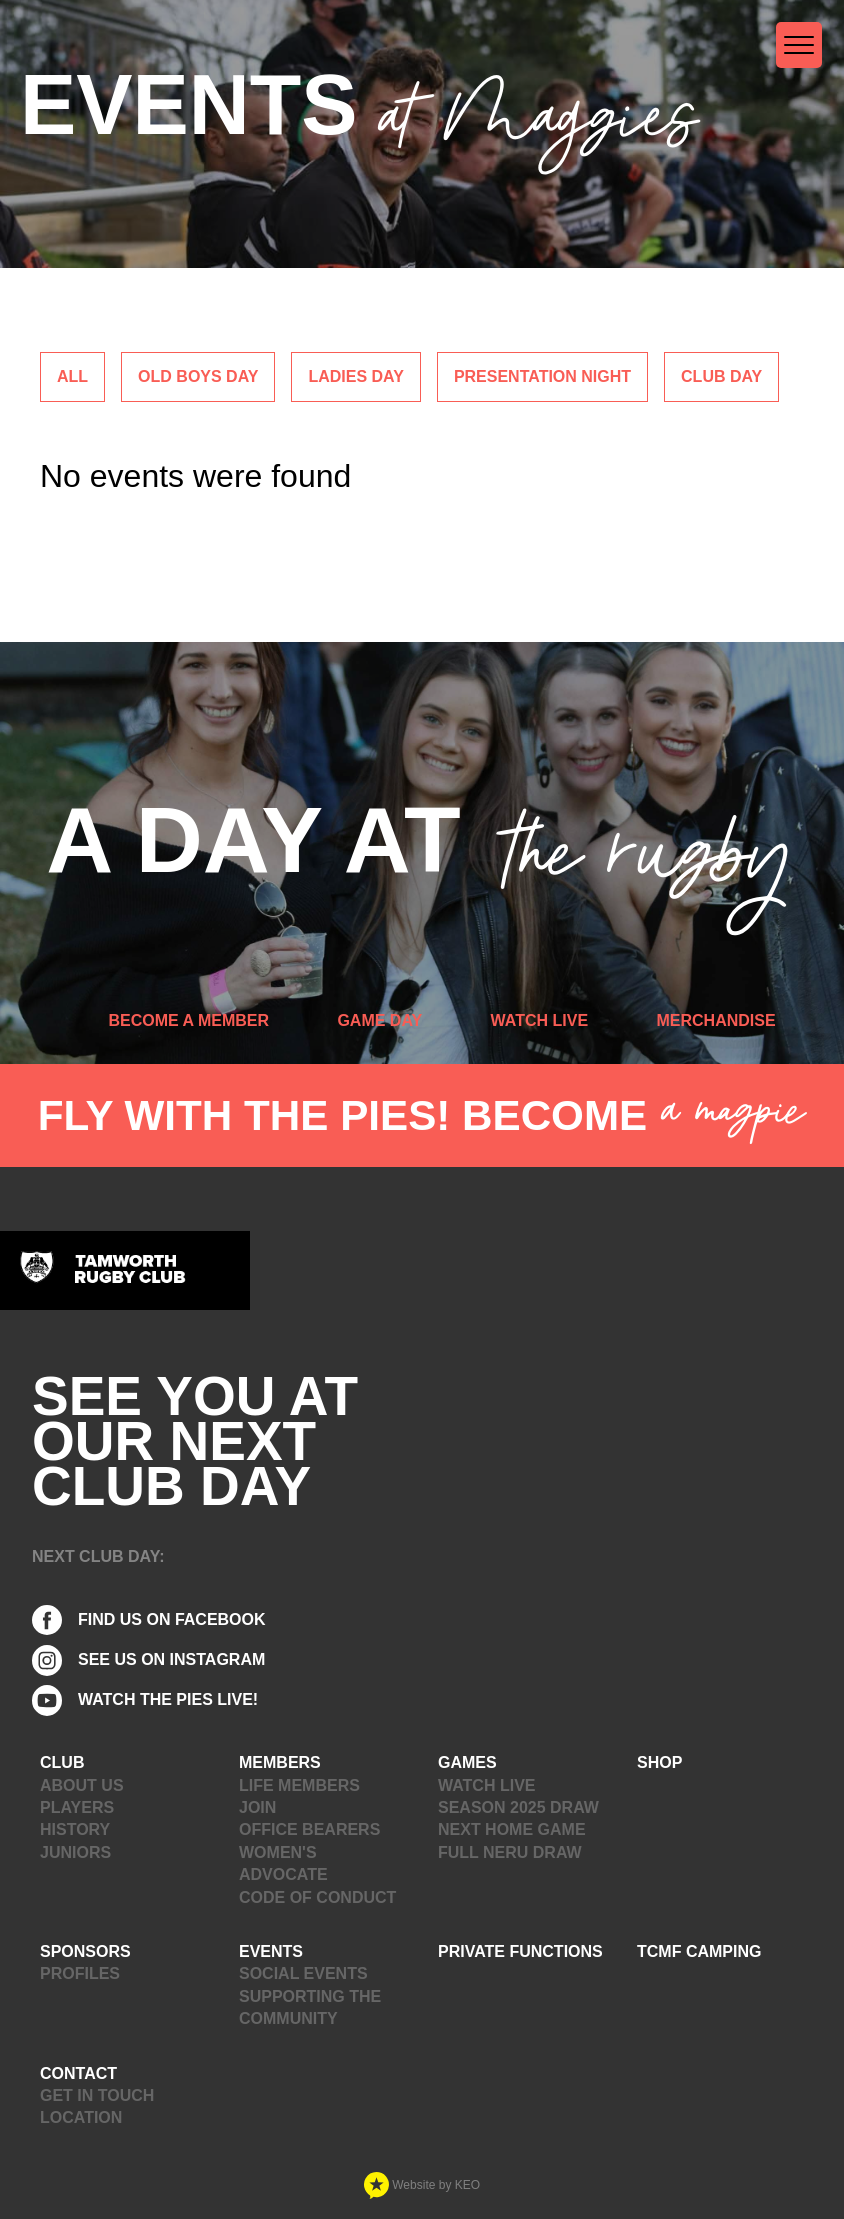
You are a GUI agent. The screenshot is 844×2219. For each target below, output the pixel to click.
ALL (72, 376)
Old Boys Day (198, 376)
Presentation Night (542, 376)
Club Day (721, 376)
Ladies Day (355, 376)
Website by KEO (422, 2185)
